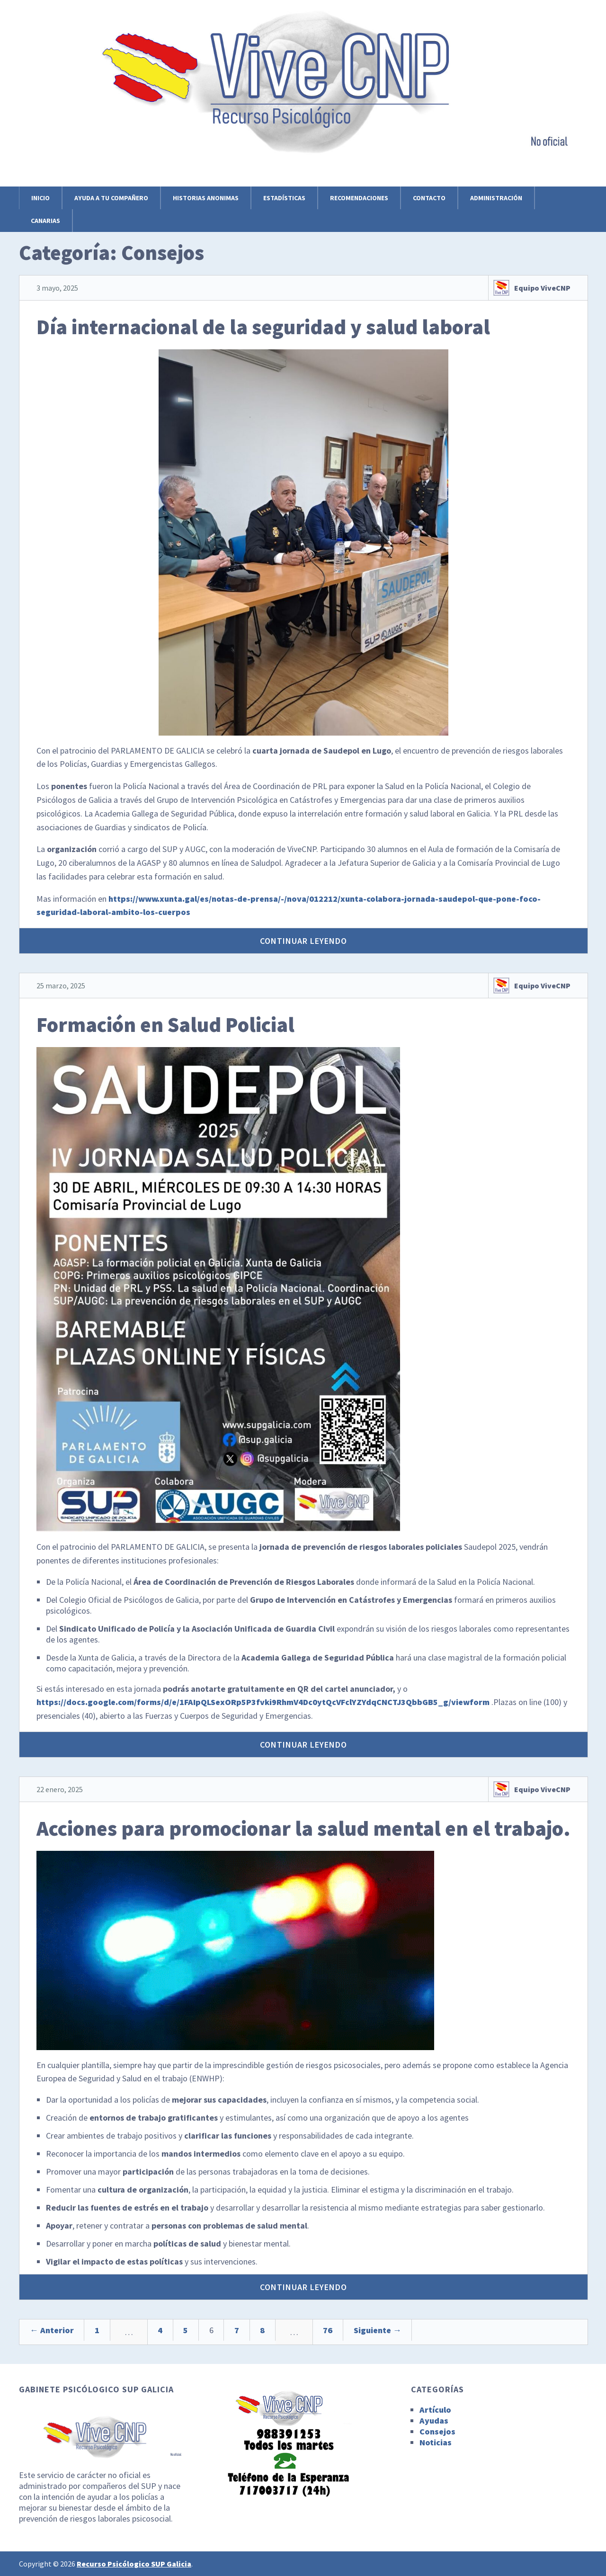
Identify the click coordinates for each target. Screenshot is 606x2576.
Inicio (40, 198)
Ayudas (433, 2420)
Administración (496, 198)
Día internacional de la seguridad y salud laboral (263, 327)
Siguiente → (445, 2332)
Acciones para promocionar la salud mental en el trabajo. (303, 1828)
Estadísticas (284, 198)
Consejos (437, 2431)
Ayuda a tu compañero (111, 198)
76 (387, 2332)
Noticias (435, 2442)
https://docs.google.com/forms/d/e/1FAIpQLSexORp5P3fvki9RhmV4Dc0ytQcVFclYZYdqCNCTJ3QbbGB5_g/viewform (263, 1702)
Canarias (45, 220)
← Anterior (56, 2332)
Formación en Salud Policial (165, 1025)
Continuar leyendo (303, 940)
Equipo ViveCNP (542, 288)
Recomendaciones (359, 198)
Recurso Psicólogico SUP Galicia (134, 2563)
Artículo (435, 2409)
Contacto (429, 198)
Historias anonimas (206, 198)
